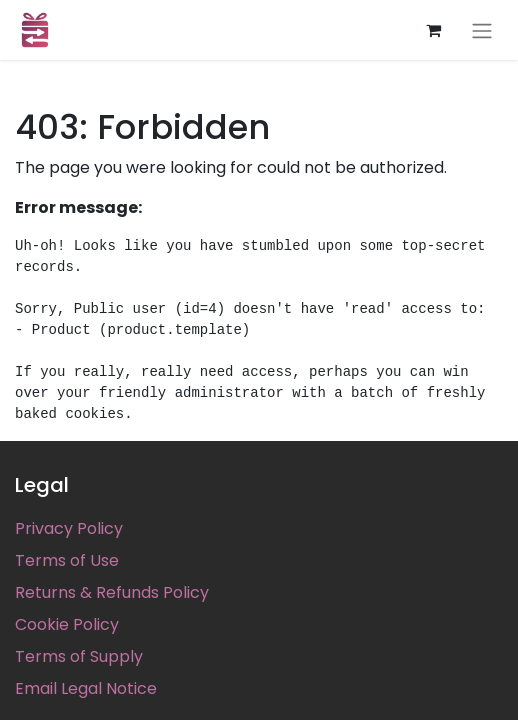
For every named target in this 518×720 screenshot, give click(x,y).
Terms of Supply (79, 656)
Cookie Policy (67, 624)
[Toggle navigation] (482, 30)
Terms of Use (67, 560)
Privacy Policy (69, 528)
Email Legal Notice (86, 688)
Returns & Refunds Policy (112, 592)
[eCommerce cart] (433, 30)
